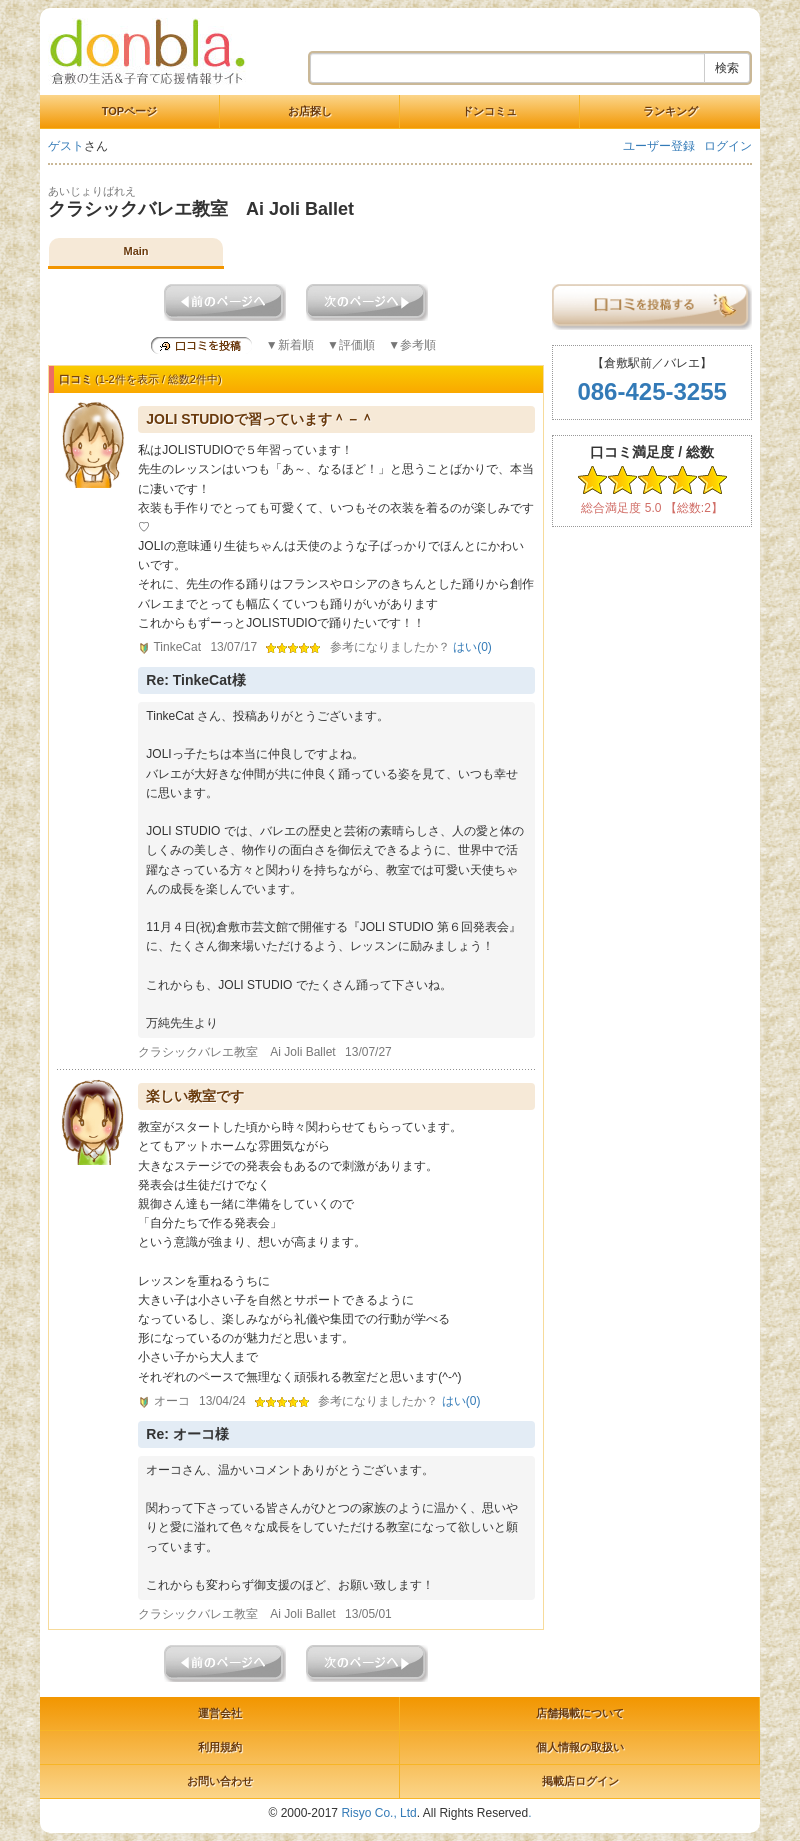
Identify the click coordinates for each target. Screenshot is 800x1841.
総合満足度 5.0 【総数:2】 (651, 508)
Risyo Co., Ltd (378, 1813)
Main (135, 251)
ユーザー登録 (659, 146)
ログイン (728, 146)
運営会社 (220, 1713)
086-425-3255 (651, 391)
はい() (472, 647)
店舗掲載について (580, 1713)
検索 (727, 68)
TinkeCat (177, 647)
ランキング (670, 111)
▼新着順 (290, 345)
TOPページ (129, 111)
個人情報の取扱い (580, 1747)
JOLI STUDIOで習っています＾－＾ (260, 419)
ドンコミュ (489, 111)
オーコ (172, 1401)
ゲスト (66, 146)
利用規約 (220, 1747)
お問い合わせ (220, 1781)
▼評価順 (351, 345)
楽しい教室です (195, 1096)
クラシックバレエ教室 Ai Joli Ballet (201, 209)
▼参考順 (412, 345)
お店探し (310, 111)
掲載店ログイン (580, 1781)
